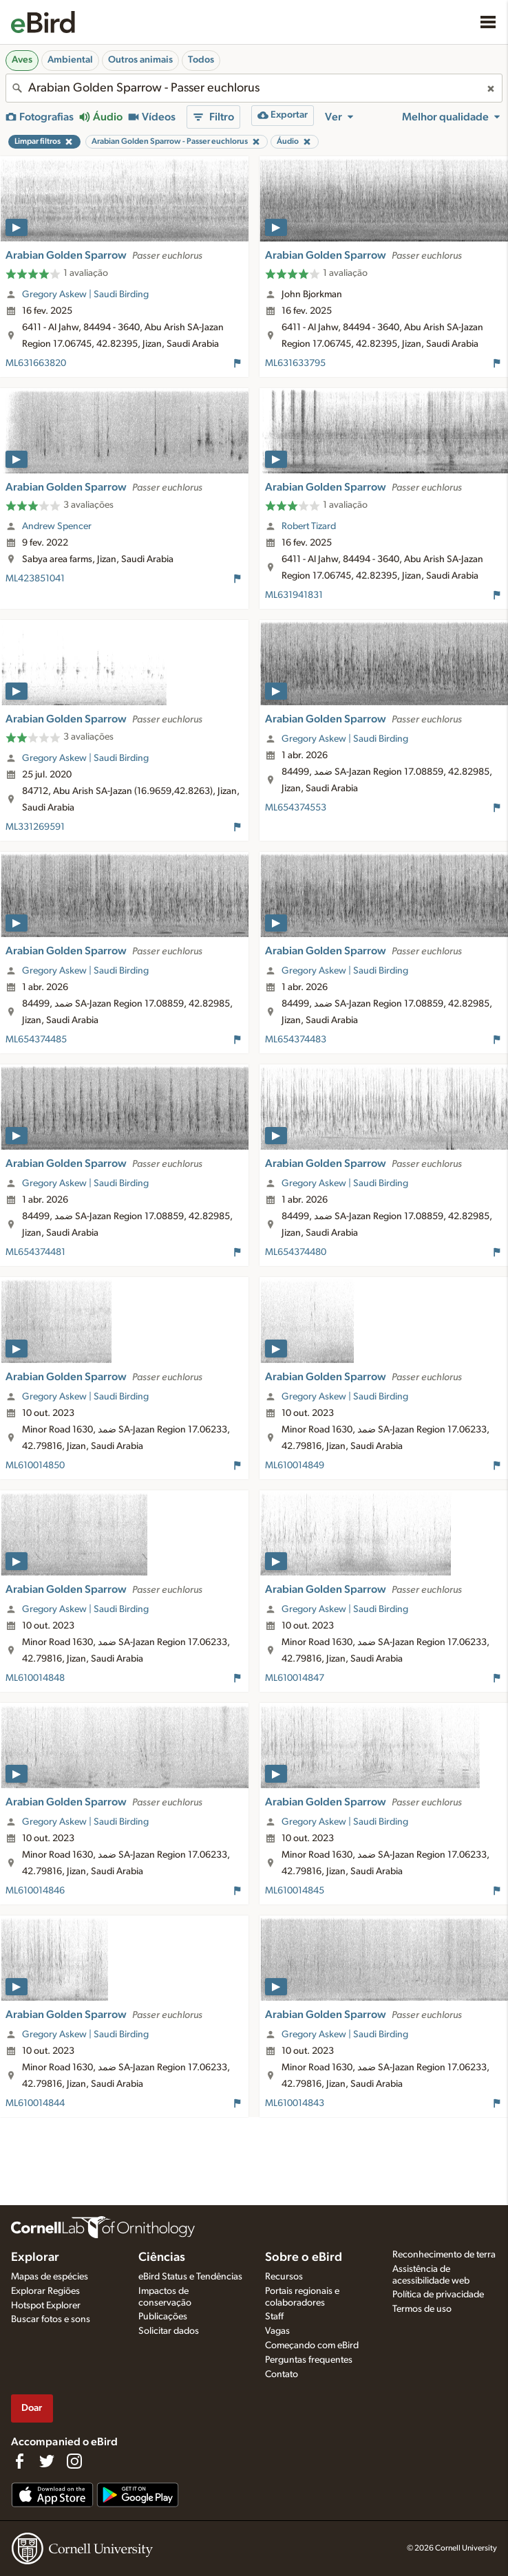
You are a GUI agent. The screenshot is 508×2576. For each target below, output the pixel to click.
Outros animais (140, 60)
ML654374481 (35, 1252)
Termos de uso (422, 2309)
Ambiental (70, 60)
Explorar (35, 2257)
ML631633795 (295, 363)
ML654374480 (295, 1252)
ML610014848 (35, 1678)
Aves (22, 60)
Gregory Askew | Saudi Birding (85, 294)
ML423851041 (35, 578)
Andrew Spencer (57, 526)
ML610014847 (294, 1678)
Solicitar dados (168, 2331)
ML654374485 (36, 1039)
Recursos (284, 2277)
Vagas (277, 2331)
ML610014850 (35, 1465)
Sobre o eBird (303, 2257)
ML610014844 (35, 2103)
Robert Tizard (309, 526)
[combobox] (254, 88)
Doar (31, 2408)
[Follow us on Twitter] (47, 2461)
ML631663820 (36, 363)
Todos (201, 60)
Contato (281, 2374)
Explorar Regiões (45, 2291)
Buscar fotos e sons (50, 2319)
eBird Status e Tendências (190, 2277)
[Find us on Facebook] (19, 2461)
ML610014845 (294, 1891)
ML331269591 (35, 827)
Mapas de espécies (49, 2277)
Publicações (162, 2316)
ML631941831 (294, 595)
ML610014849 (294, 1465)
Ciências (161, 2257)
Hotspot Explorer (46, 2305)
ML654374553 (295, 808)
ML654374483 (295, 1039)
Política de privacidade (438, 2294)
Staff (274, 2316)
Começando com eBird (312, 2345)
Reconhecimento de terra (444, 2255)
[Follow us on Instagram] (74, 2461)
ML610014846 (35, 1891)
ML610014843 (294, 2103)
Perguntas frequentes (308, 2360)
